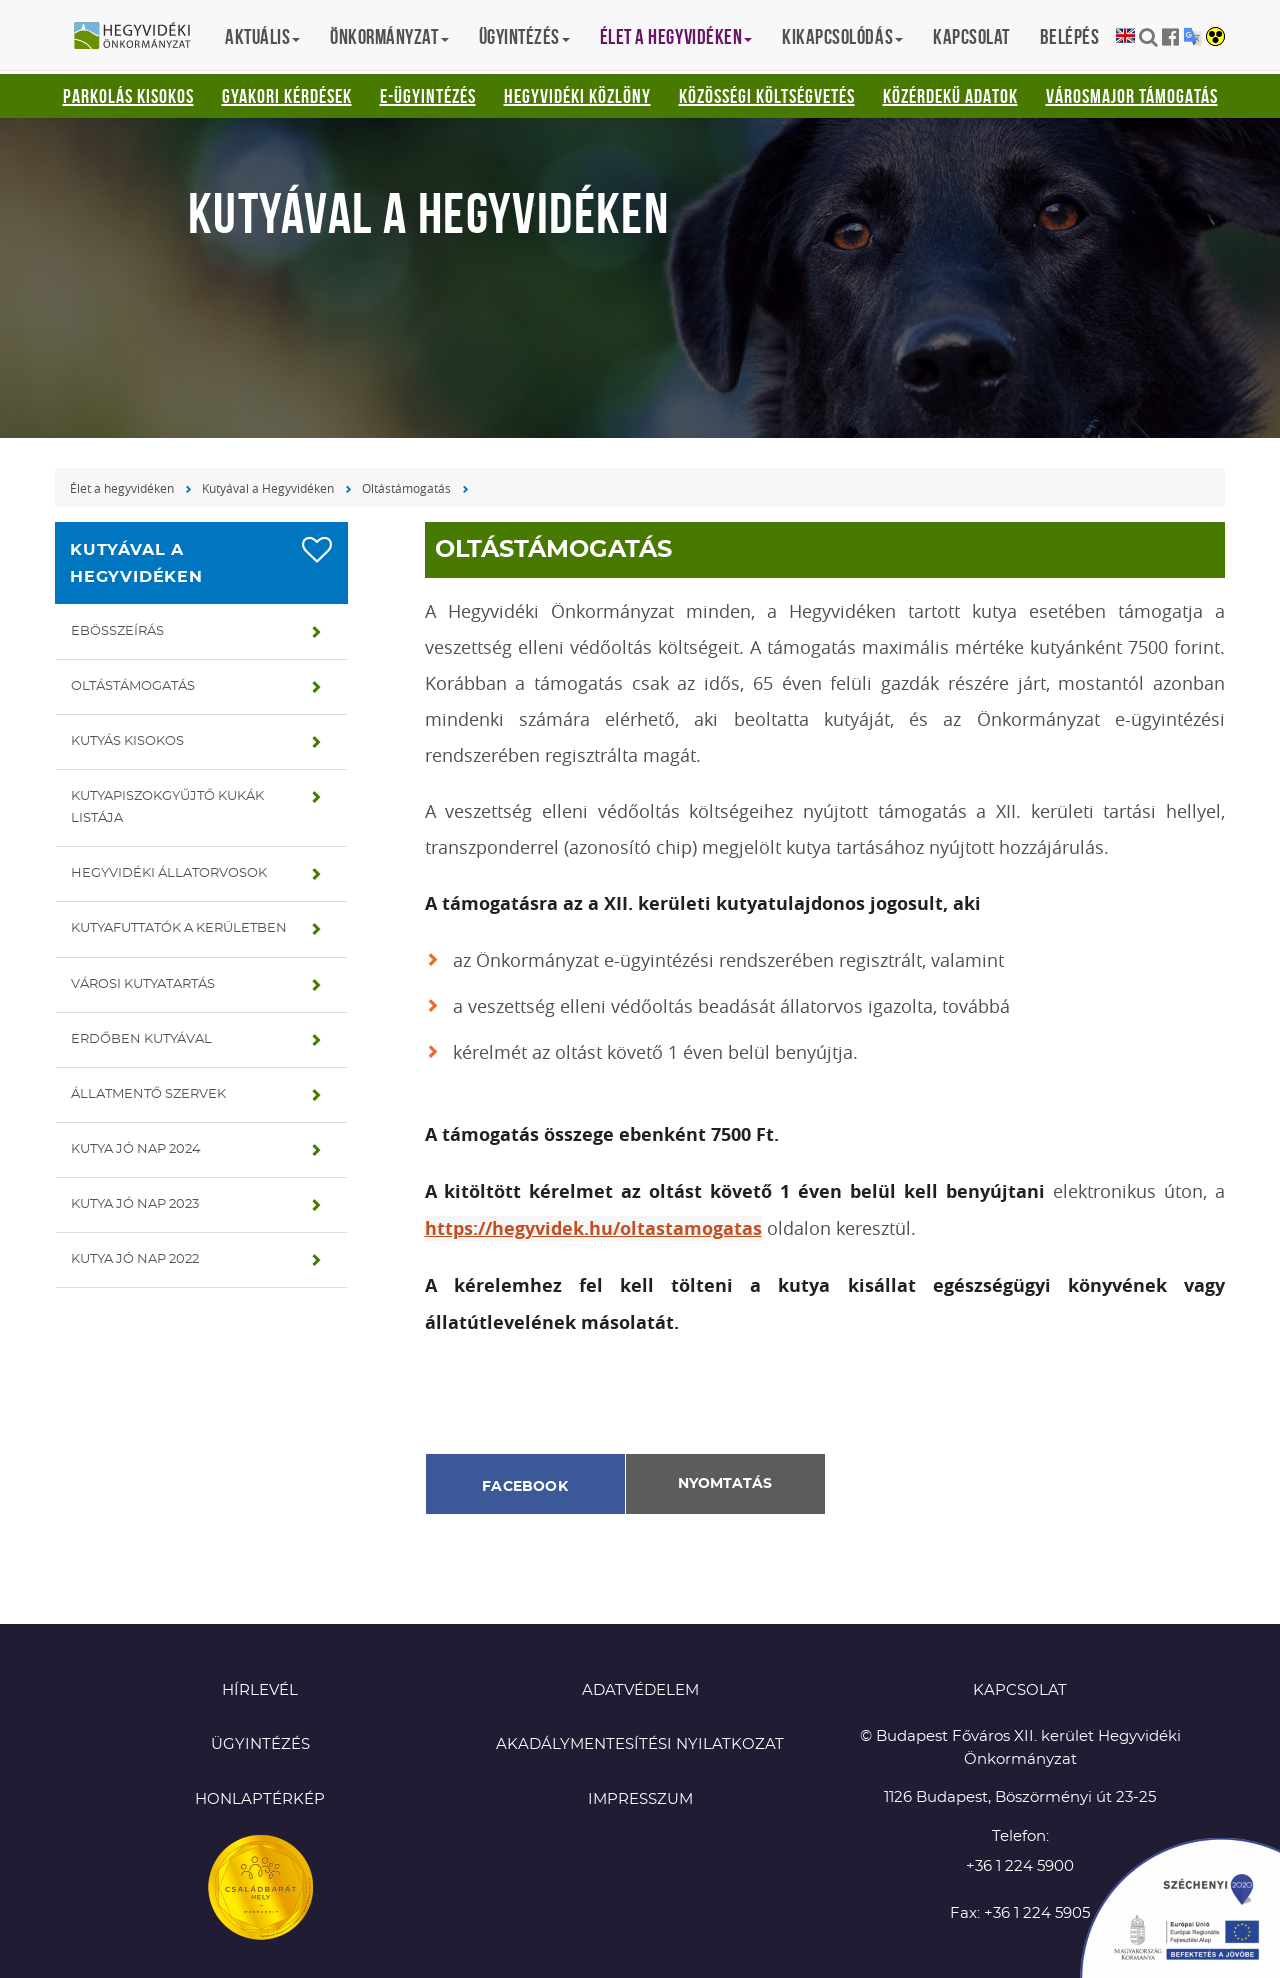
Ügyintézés (260, 1744)
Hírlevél (260, 1690)
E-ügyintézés (428, 96)
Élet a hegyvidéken (122, 488)
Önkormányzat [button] (389, 36)
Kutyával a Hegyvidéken (268, 488)
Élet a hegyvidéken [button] (676, 36)
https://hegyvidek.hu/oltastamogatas (593, 1228)
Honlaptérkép (260, 1799)
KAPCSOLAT (1020, 1690)
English (1125, 36)
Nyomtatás (725, 1484)
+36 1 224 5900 (1020, 1866)
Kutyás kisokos (127, 741)
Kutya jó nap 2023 (135, 1204)
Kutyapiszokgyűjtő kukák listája (167, 807)
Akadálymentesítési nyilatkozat (640, 1744)
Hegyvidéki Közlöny (577, 96)
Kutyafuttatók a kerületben (179, 928)
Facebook (525, 1487)
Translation (1192, 36)
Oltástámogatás (406, 488)
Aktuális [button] (262, 36)
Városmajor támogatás (1132, 96)
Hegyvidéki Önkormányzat (140, 37)
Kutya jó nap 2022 (135, 1259)
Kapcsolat (971, 36)
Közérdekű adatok (950, 96)
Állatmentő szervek (148, 1094)
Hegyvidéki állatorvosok (169, 873)
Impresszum (640, 1799)
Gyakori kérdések (287, 96)
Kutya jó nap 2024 (136, 1149)
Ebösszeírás (117, 631)
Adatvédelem (640, 1690)
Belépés (1070, 36)
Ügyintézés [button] (524, 36)
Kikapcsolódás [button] (842, 36)
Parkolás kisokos (128, 96)
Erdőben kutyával (141, 1039)
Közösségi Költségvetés (767, 96)
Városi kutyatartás (143, 984)
